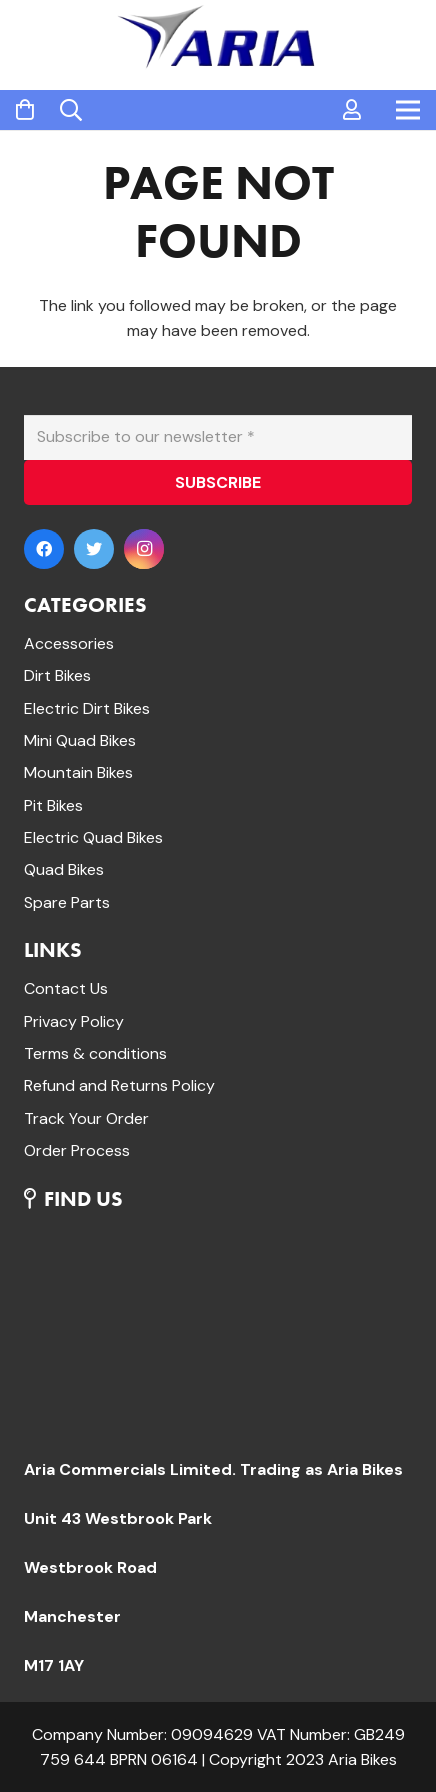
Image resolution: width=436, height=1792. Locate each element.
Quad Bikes (64, 869)
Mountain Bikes (78, 772)
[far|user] (352, 110)
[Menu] (408, 110)
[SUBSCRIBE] (218, 482)
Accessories (69, 643)
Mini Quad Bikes (80, 740)
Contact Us (66, 988)
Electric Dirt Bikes (87, 708)
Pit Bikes (53, 805)
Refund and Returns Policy (119, 1085)
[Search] (71, 110)
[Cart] (25, 110)
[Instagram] (144, 549)
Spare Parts (67, 902)
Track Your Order (86, 1118)
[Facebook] (44, 549)
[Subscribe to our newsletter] (218, 437)
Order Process (77, 1150)
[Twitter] (94, 549)
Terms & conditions (95, 1053)
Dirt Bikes (57, 675)
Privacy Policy (74, 1021)
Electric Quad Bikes (93, 837)
